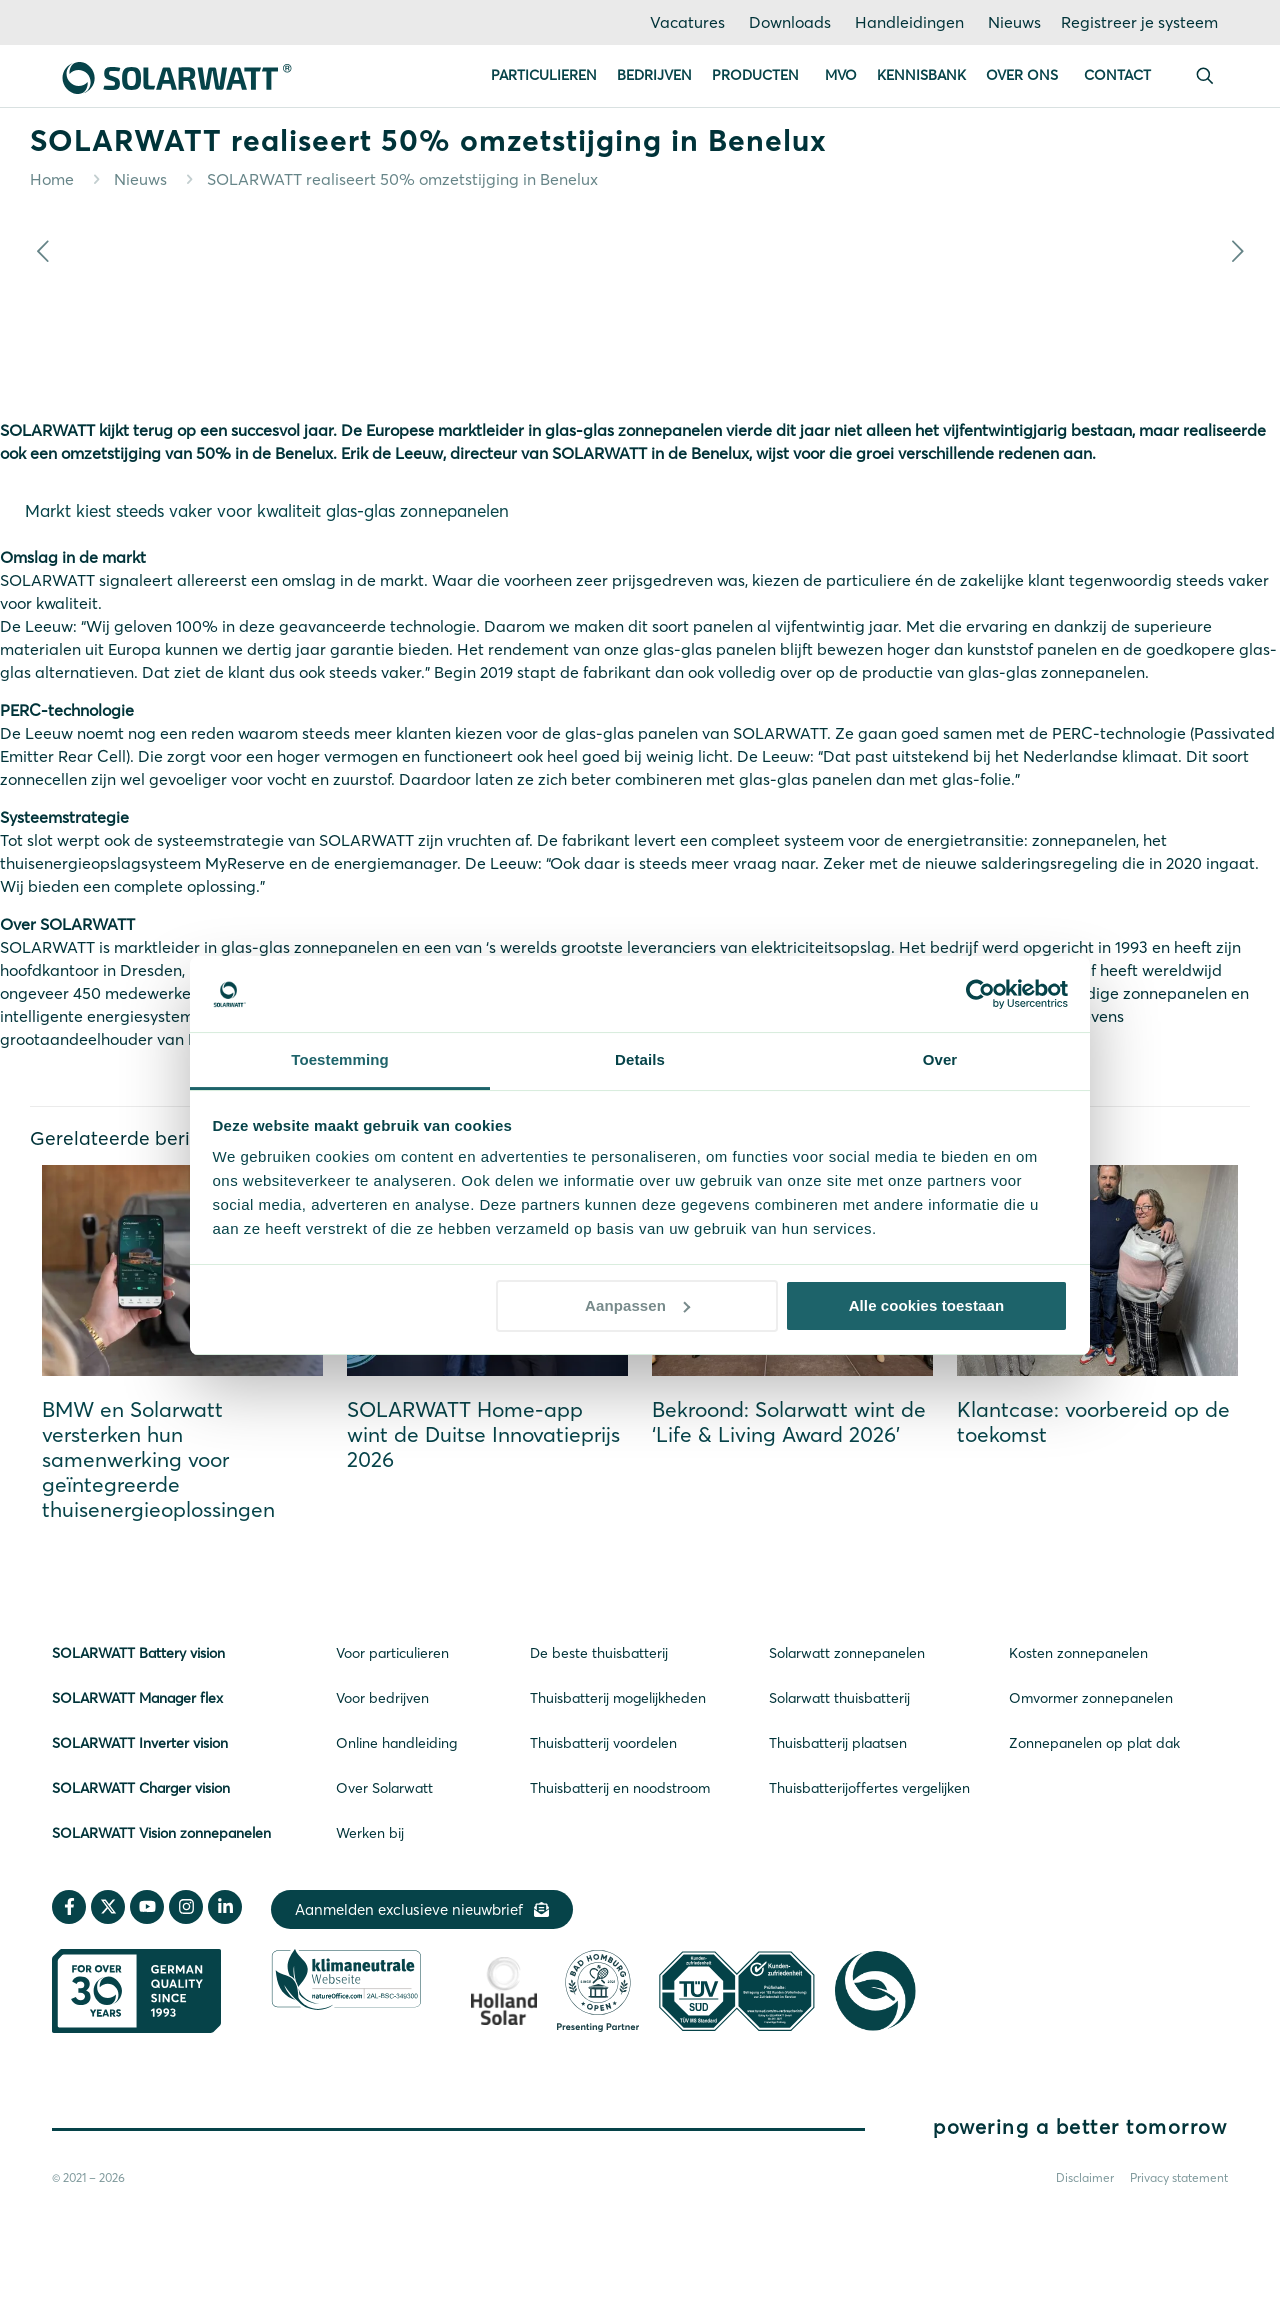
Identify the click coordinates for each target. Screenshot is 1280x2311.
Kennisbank (921, 75)
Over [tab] (940, 1059)
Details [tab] (640, 1059)
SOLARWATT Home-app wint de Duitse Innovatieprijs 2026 (483, 1434)
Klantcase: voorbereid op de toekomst (1093, 1421)
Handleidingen (909, 22)
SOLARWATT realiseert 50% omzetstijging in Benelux (402, 179)
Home (52, 179)
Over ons (1022, 75)
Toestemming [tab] (340, 1059)
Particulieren (544, 75)
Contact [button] (1117, 75)
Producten (755, 75)
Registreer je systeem (1139, 22)
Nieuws (1014, 22)
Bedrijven (654, 75)
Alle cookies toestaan (927, 1305)
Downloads (790, 22)
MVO (841, 75)
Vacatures (687, 22)
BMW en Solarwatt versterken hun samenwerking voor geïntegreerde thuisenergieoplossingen (158, 1459)
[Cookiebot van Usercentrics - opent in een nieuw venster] (980, 994)
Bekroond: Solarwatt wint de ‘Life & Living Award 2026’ (789, 1421)
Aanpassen (637, 1305)
